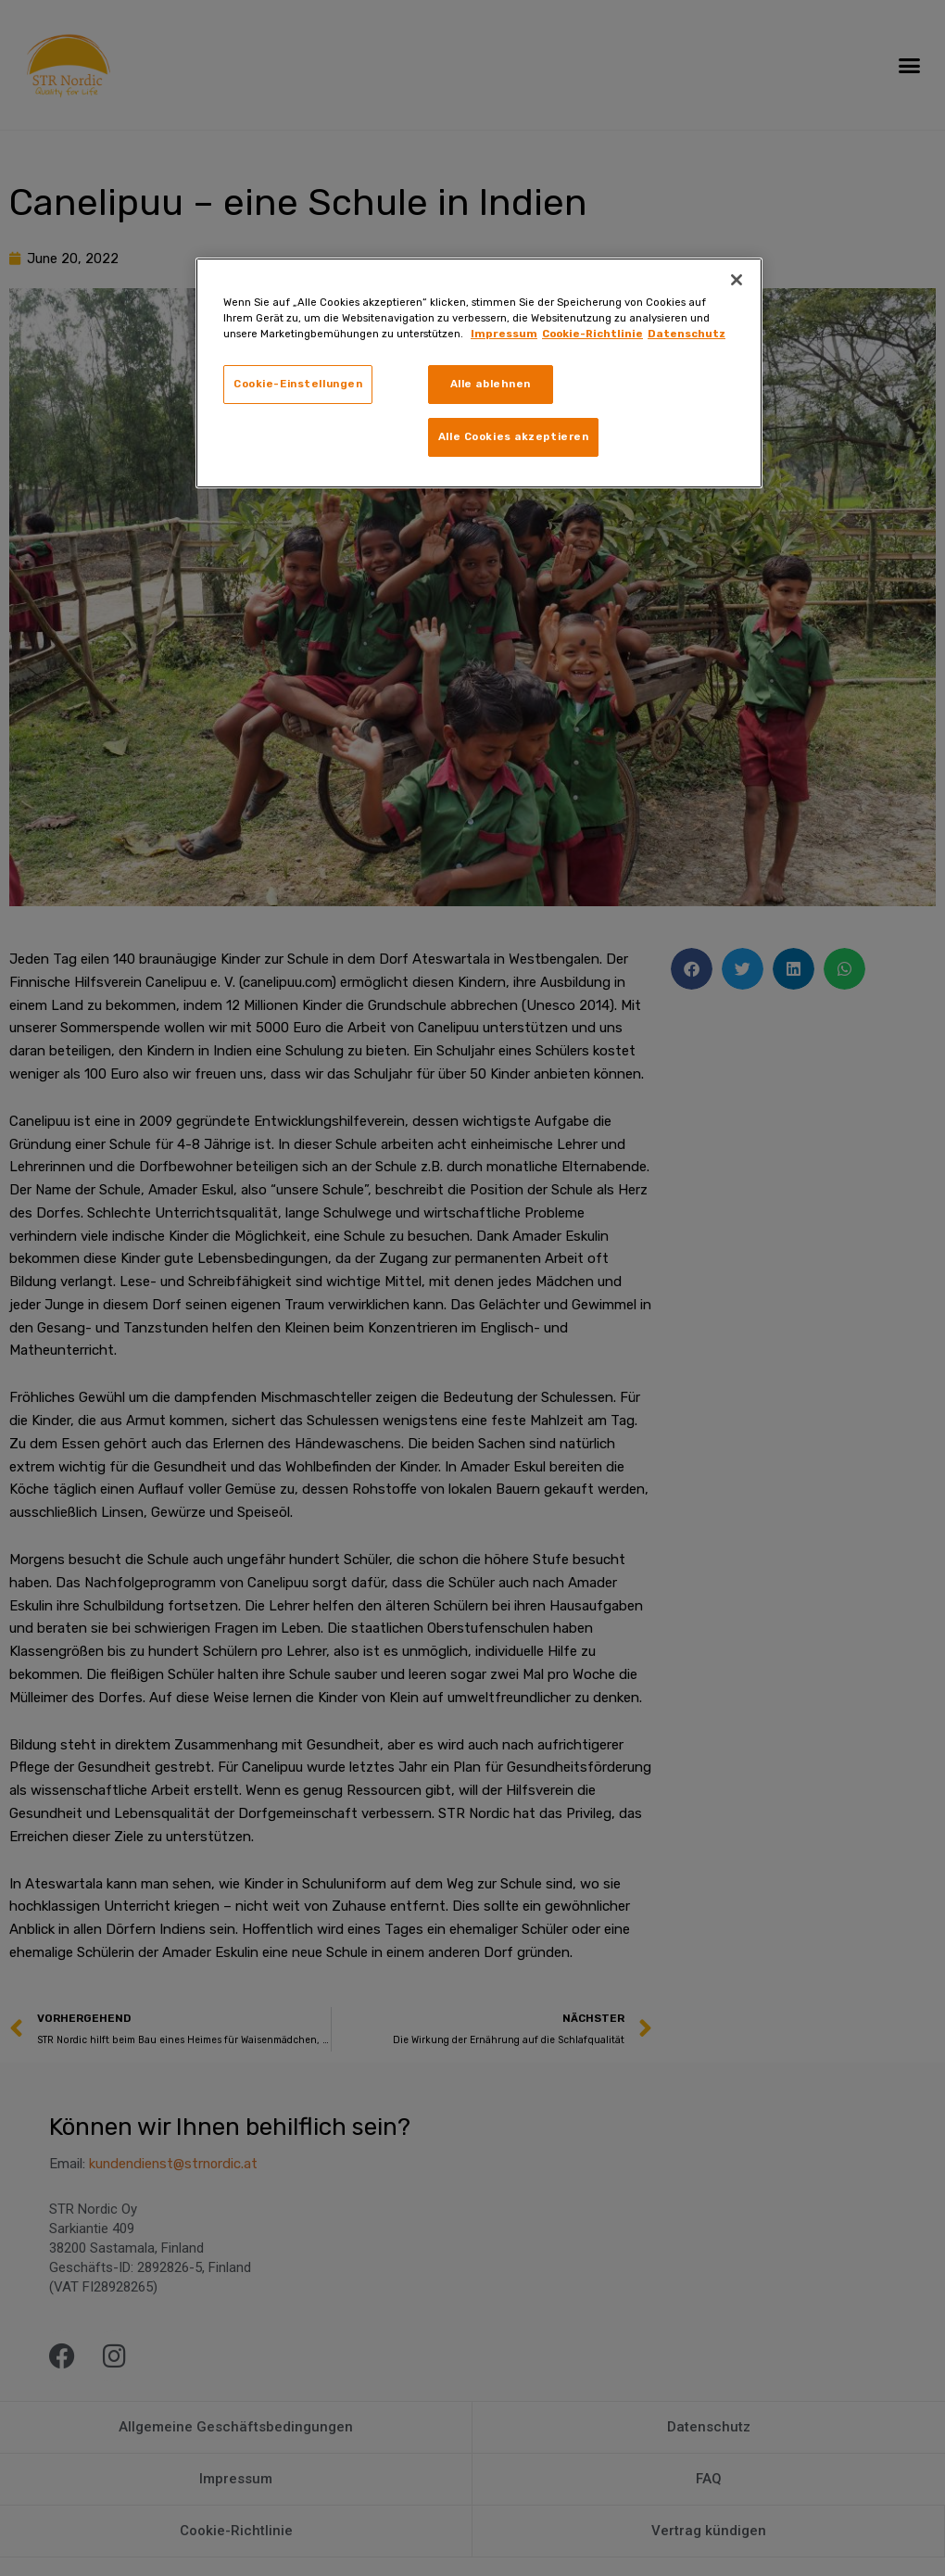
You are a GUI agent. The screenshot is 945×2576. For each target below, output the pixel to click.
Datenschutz (686, 333)
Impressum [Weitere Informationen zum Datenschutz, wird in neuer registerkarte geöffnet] (504, 333)
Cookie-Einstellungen (297, 383)
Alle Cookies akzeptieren (513, 436)
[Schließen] (736, 279)
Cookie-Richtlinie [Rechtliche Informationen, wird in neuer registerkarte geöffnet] (592, 333)
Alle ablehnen (490, 383)
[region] (478, 373)
